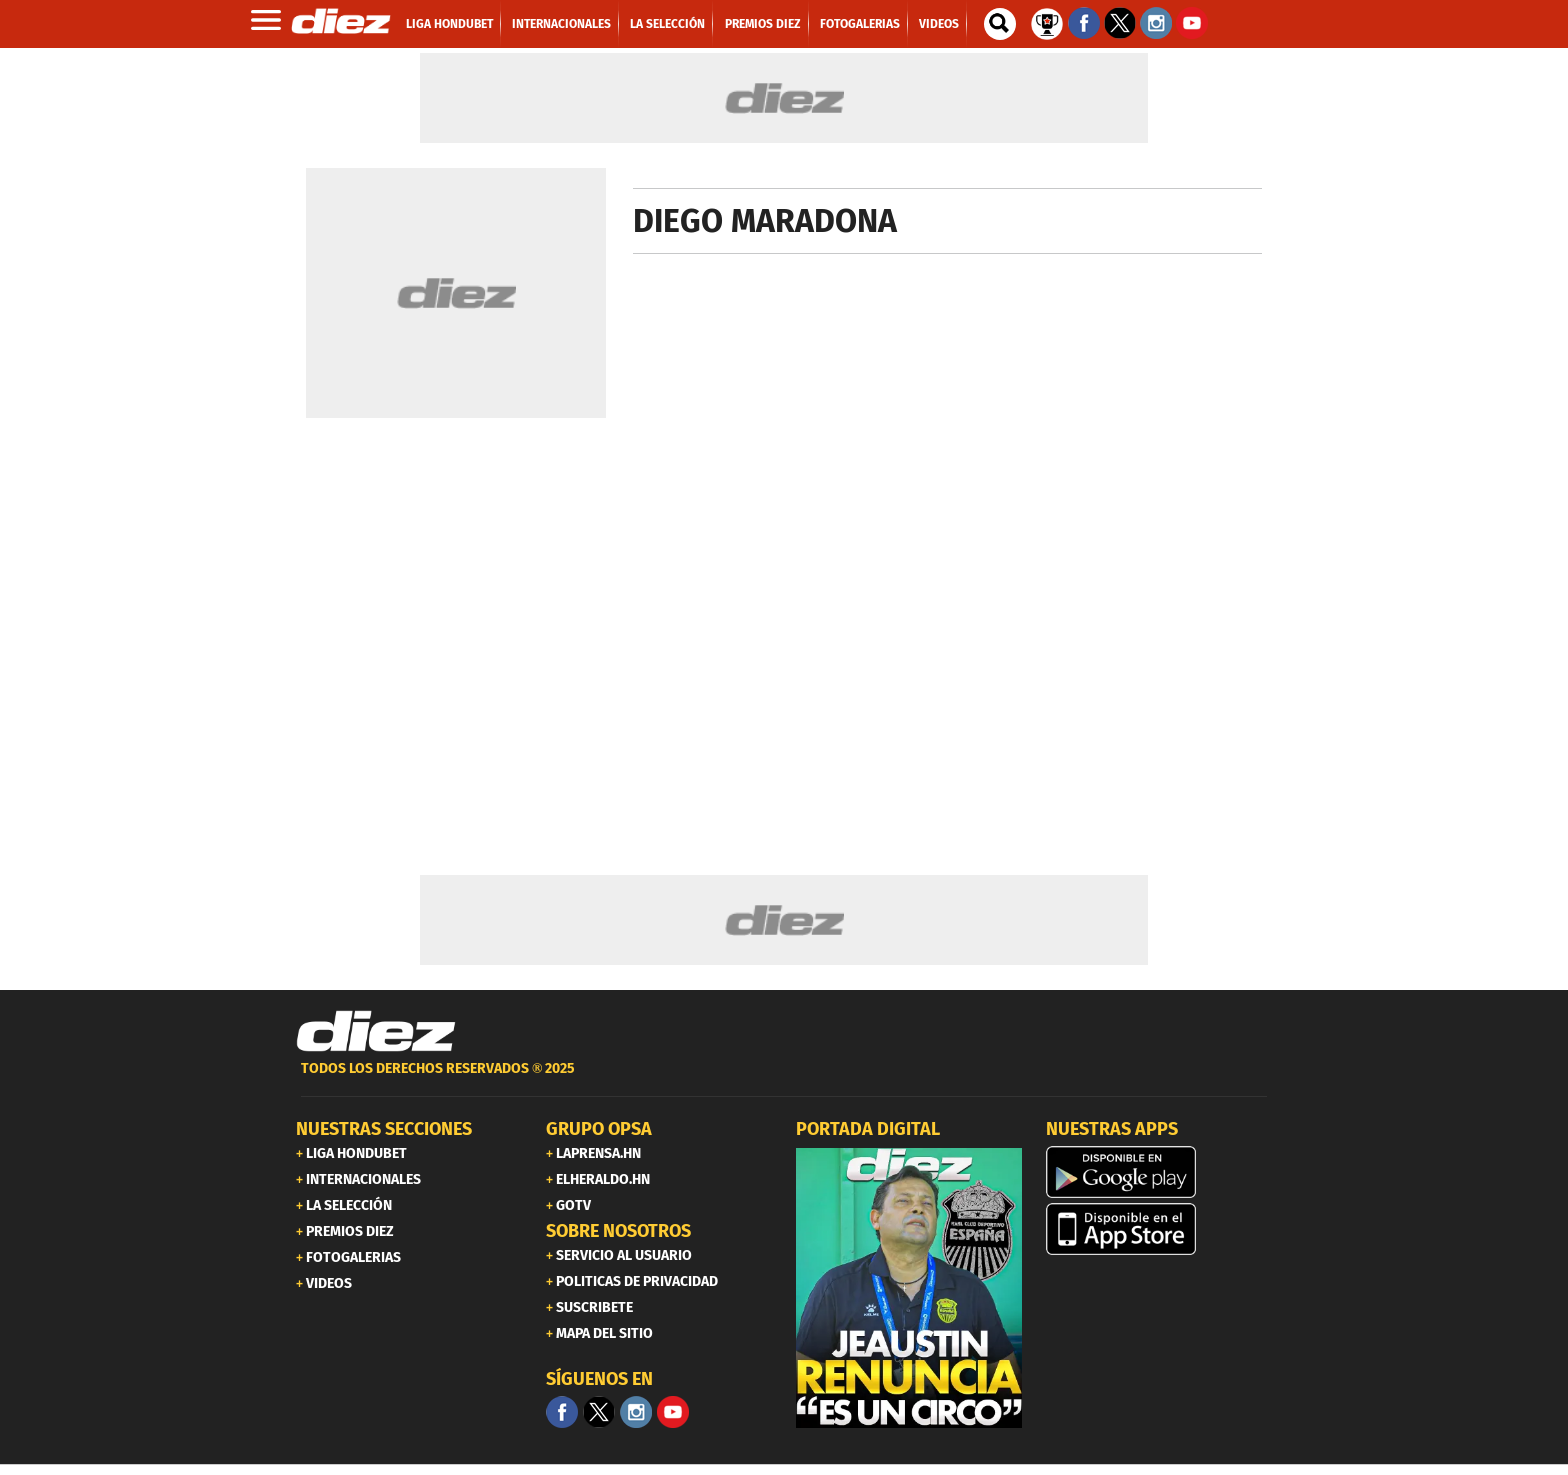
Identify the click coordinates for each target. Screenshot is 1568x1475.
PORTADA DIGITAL (868, 1129)
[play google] (1159, 1172)
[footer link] (784, 1079)
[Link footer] (376, 1032)
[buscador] (1000, 24)
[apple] (1159, 1229)
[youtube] (673, 1412)
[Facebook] (562, 1412)
